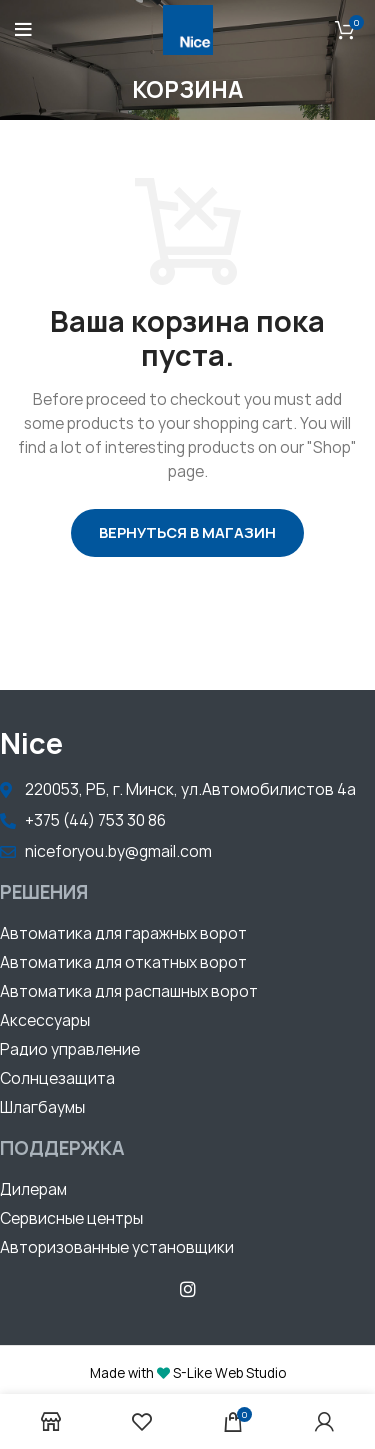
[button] (123, 936)
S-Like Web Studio (229, 1373)
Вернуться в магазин (187, 532)
